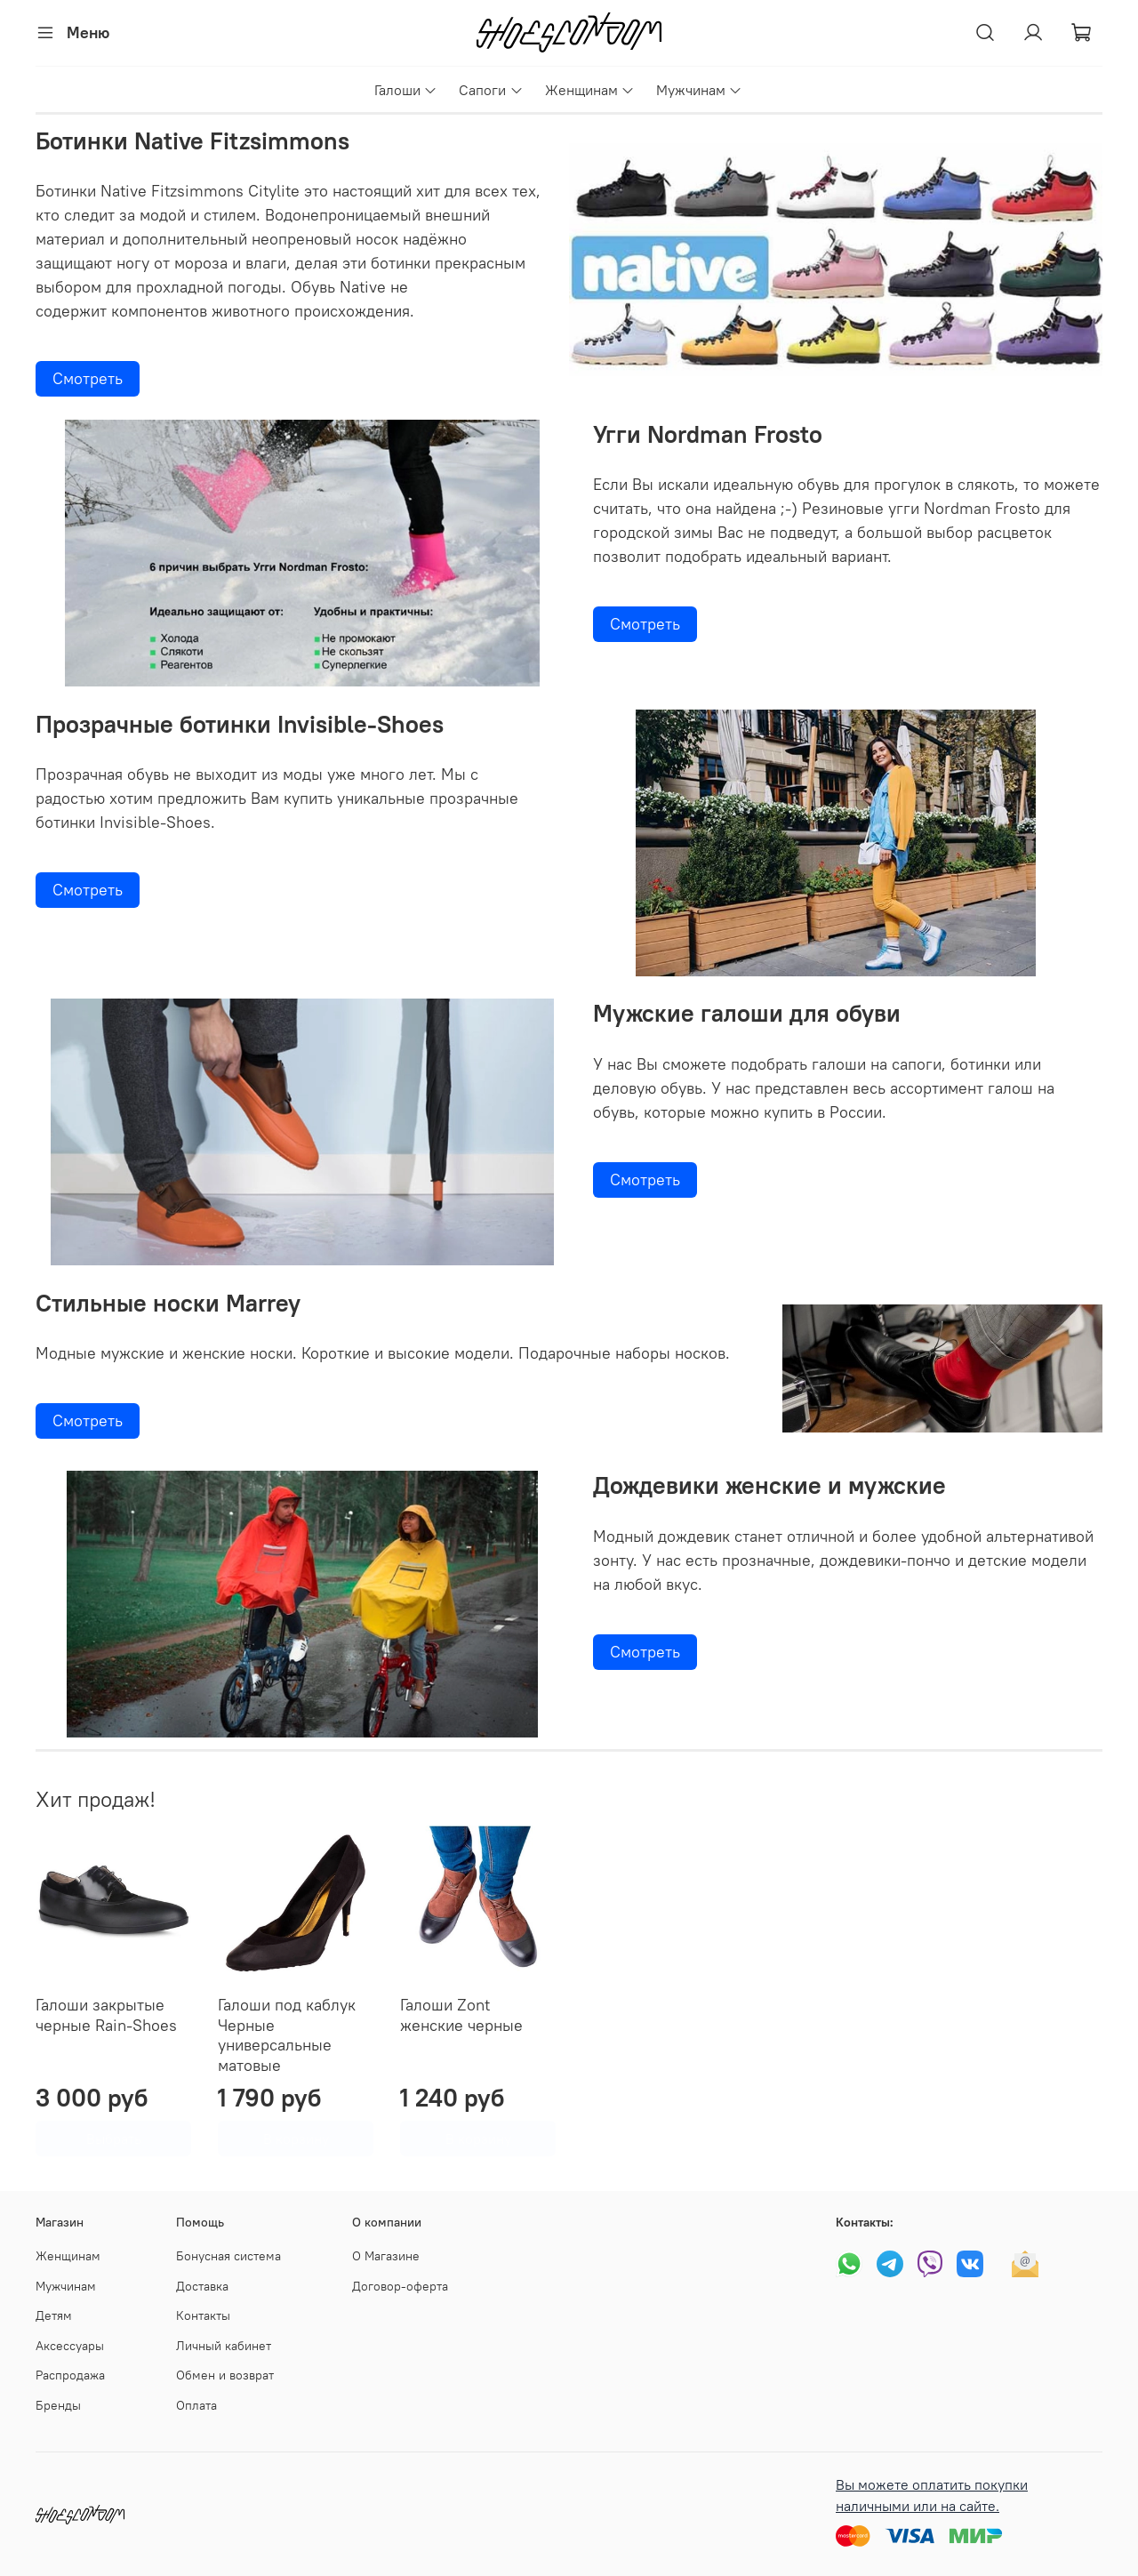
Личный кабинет (223, 2346)
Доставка (202, 2286)
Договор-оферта (400, 2286)
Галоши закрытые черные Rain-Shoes (106, 2014)
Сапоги (491, 90)
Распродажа (70, 2375)
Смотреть (87, 378)
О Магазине (386, 2256)
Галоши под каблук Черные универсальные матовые (287, 2034)
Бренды (58, 2405)
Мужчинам (699, 90)
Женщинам (590, 90)
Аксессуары (70, 2346)
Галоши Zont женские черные (461, 2014)
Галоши (405, 90)
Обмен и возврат (225, 2375)
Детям (54, 2315)
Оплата (196, 2405)
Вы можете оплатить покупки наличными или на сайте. (932, 2495)
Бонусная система (228, 2256)
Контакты (203, 2315)
